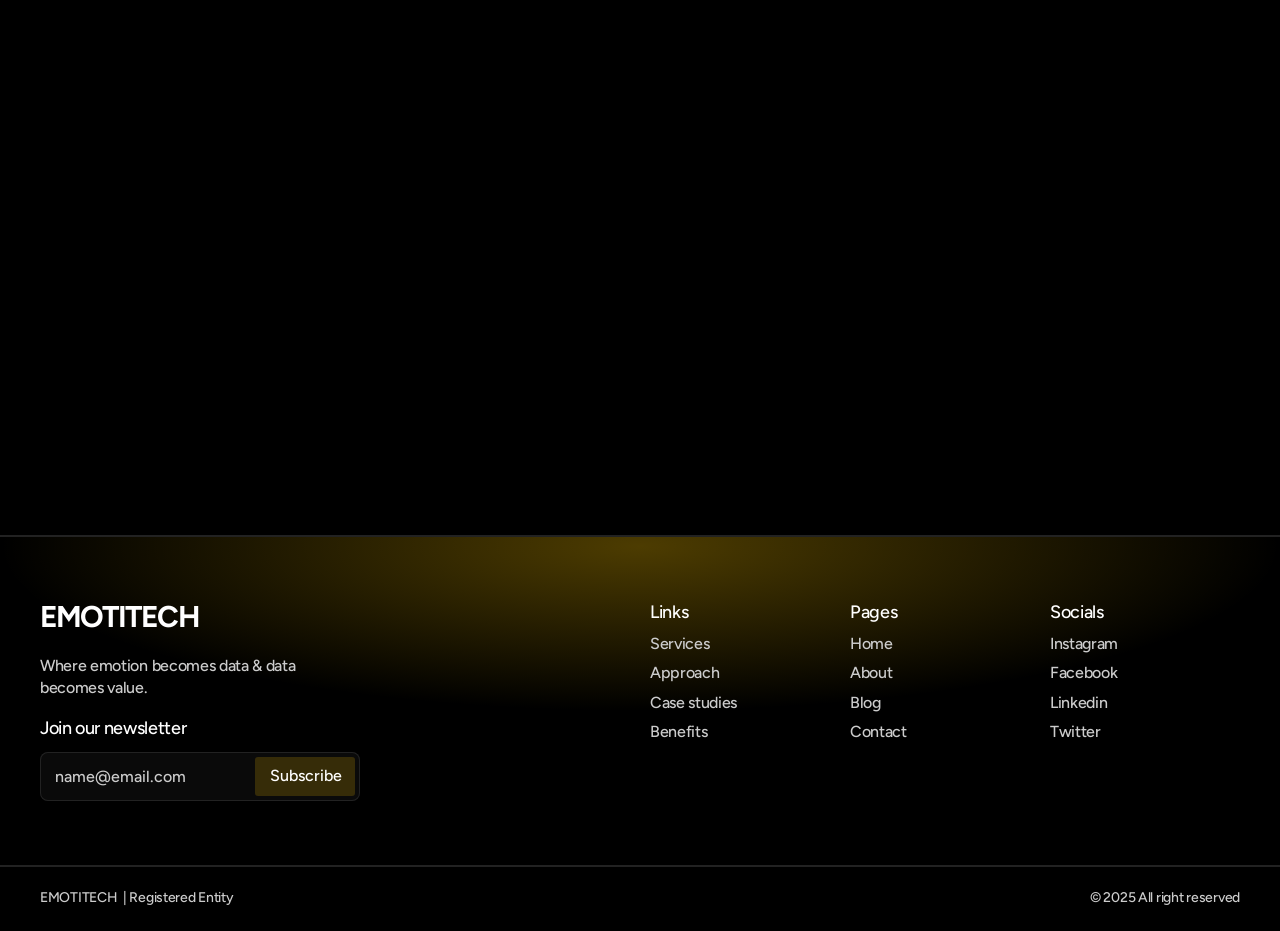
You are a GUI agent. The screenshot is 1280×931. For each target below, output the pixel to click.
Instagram (1084, 643)
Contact (878, 731)
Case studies (693, 702)
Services (679, 643)
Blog (865, 702)
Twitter (1075, 731)
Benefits (678, 731)
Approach (684, 672)
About (871, 672)
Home (871, 643)
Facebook (1083, 672)
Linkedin (1078, 702)
